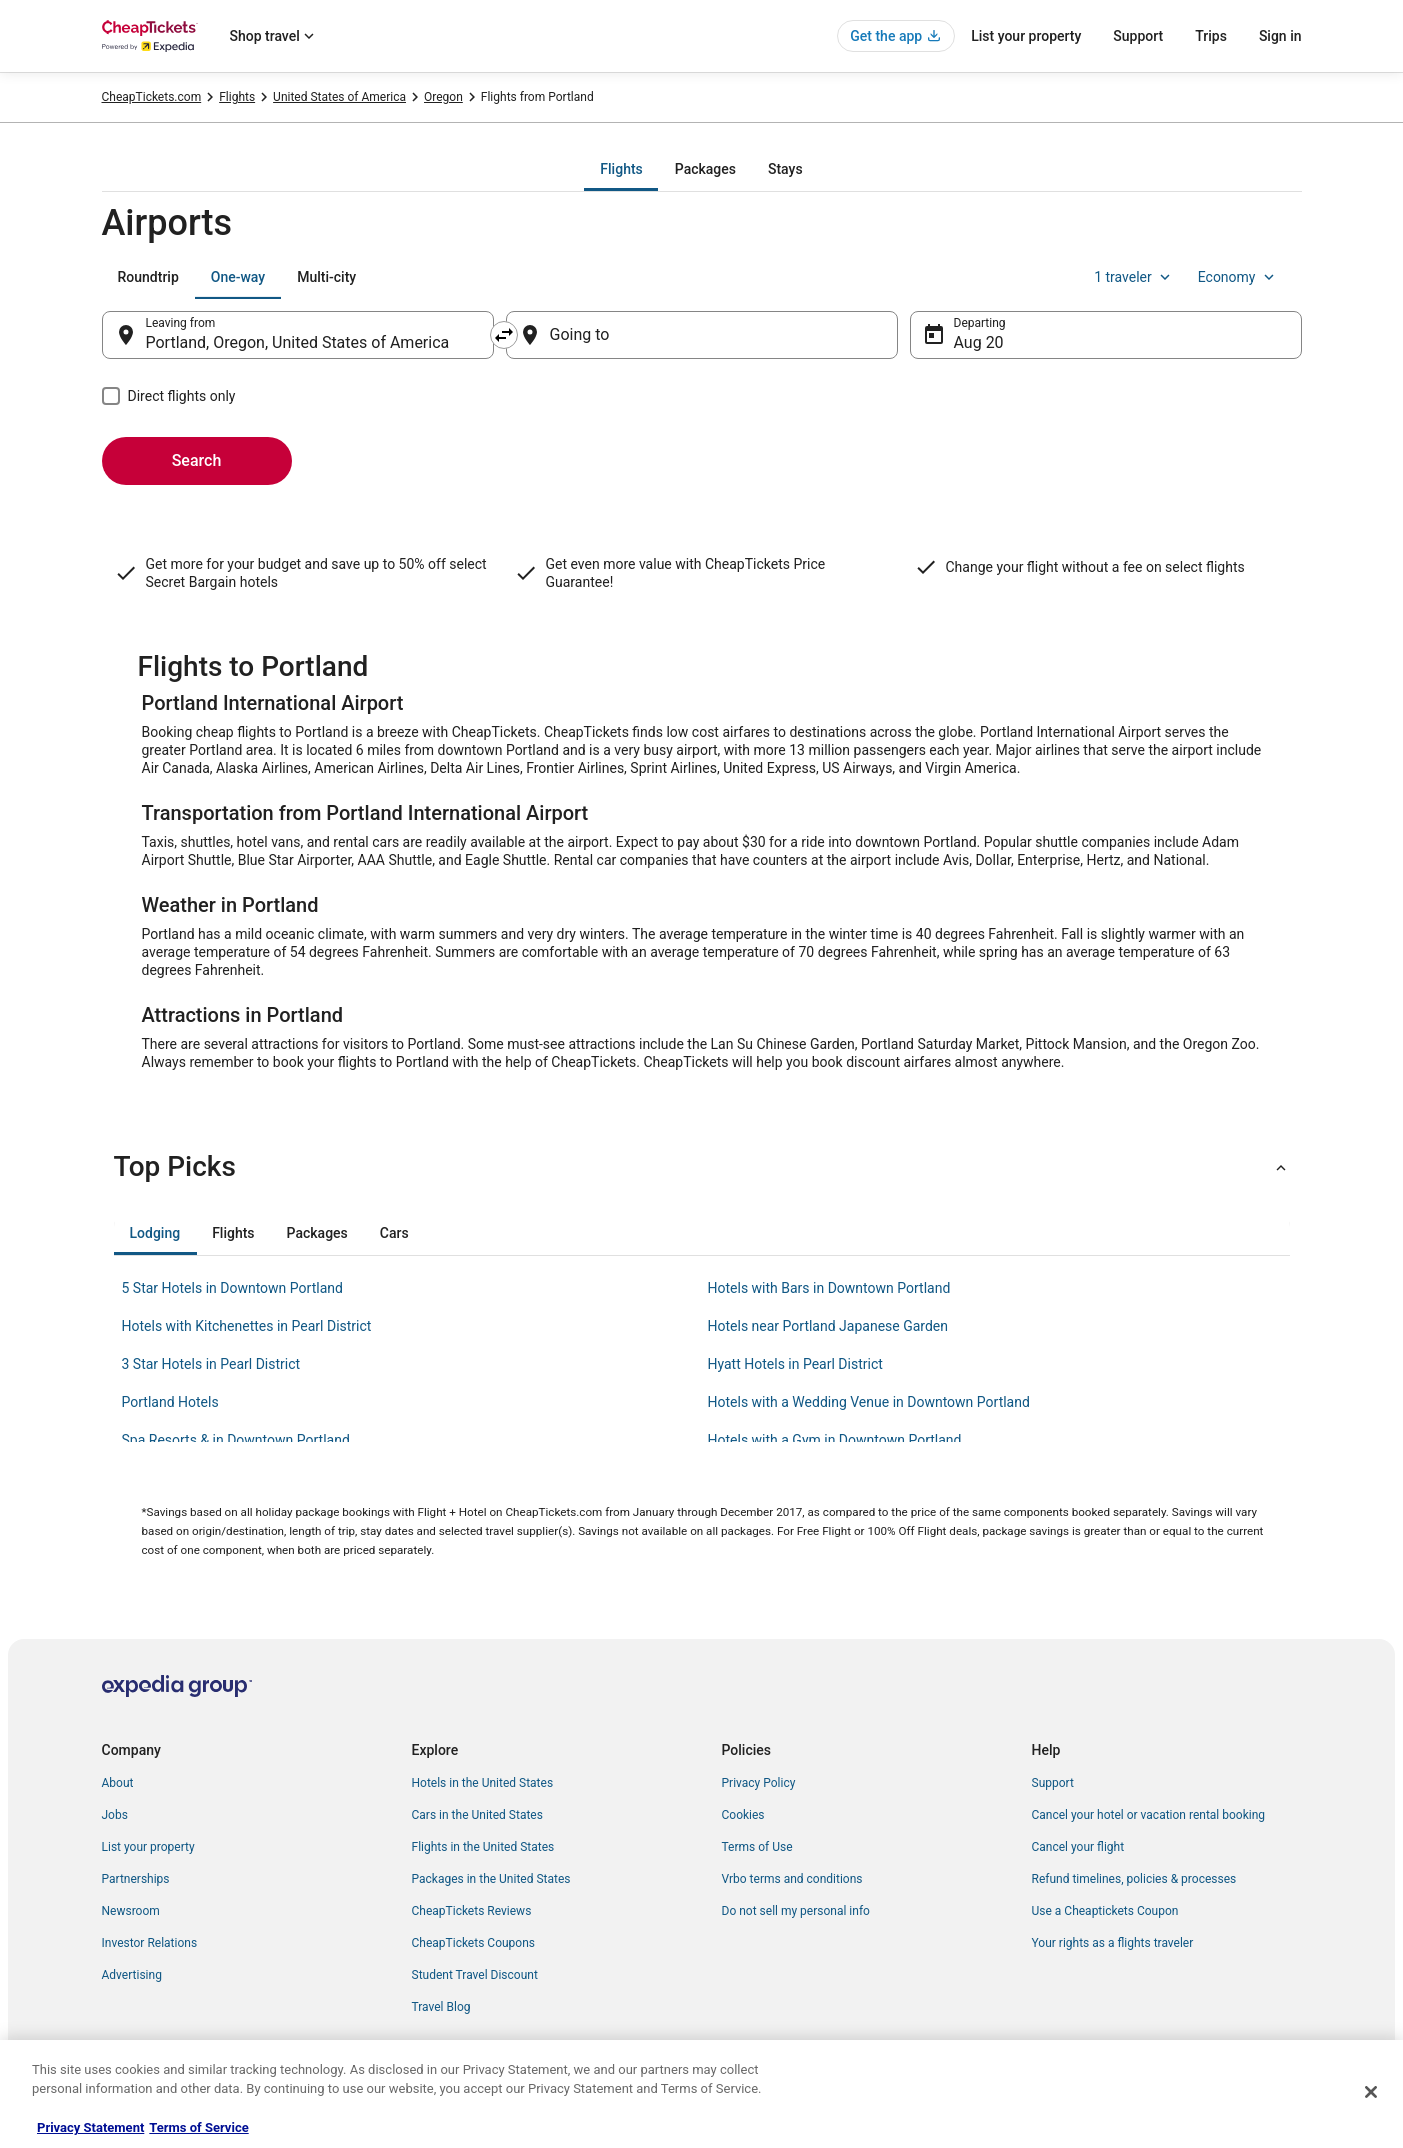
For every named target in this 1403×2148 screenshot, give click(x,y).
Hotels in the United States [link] (483, 1783)
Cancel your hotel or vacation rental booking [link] (1149, 1815)
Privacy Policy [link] (759, 1783)
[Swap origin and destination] (504, 335)
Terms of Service (198, 2127)
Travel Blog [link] (441, 2007)
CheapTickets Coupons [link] (474, 1943)
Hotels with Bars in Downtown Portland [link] (829, 1288)
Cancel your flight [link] (1078, 1847)
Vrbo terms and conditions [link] (792, 1879)
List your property (1026, 36)
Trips (1211, 36)
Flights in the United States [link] (483, 1847)
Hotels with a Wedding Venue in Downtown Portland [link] (869, 1402)
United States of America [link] (339, 97)
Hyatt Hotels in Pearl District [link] (795, 1364)
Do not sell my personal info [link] (796, 1911)
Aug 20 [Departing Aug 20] (979, 342)
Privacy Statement (90, 2127)
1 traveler (1134, 277)
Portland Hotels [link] (170, 1402)
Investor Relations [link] (150, 1943)
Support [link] (1053, 1783)
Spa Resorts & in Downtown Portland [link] (236, 1440)
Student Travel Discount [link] (475, 1975)
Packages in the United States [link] (491, 1879)
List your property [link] (148, 1847)
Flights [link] (237, 97)
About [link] (118, 1783)
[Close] (1371, 2092)
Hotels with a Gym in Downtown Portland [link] (835, 1440)
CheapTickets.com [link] (152, 97)
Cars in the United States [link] (477, 1815)
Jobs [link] (115, 1815)
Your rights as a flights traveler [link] (1113, 1943)
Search (197, 460)
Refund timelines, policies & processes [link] (1134, 1879)
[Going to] (702, 335)
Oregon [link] (443, 97)
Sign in (1280, 36)
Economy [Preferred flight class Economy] (1238, 277)
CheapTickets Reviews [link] (472, 1911)
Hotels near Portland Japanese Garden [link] (828, 1326)
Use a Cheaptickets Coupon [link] (1105, 1911)
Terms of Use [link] (757, 1847)
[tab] (621, 169)
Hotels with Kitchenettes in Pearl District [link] (247, 1326)
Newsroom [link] (131, 1911)
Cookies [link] (743, 1815)
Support (1138, 36)
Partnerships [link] (136, 1879)
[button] (702, 1167)
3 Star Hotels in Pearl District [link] (211, 1364)
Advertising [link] (132, 1975)
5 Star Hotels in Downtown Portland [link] (232, 1288)
